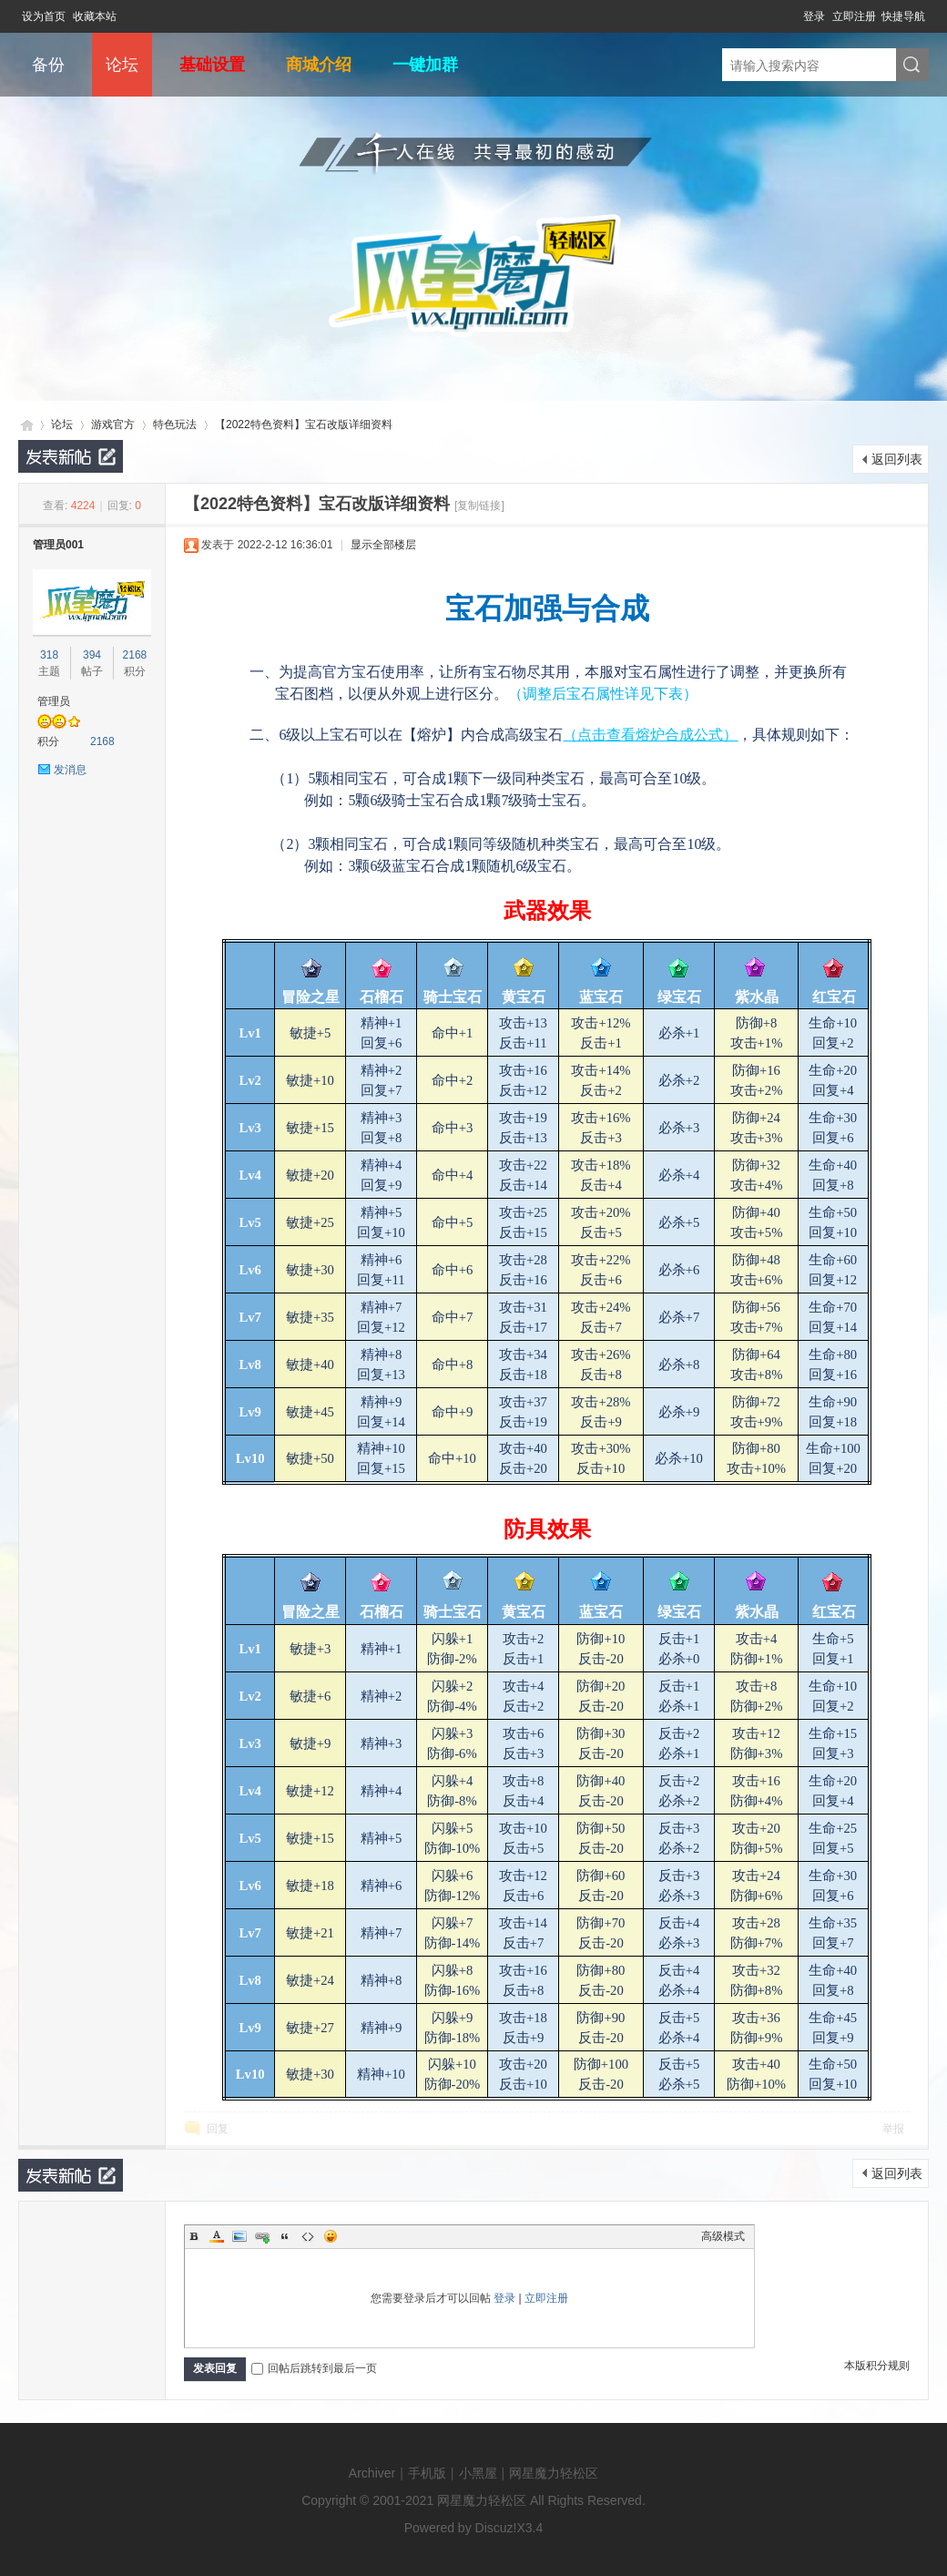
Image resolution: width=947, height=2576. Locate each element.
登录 (814, 16)
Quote (285, 2236)
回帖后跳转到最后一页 (314, 2368)
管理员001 (58, 544)
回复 (218, 2128)
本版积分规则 (877, 2365)
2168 (135, 655)
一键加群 (425, 65)
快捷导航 (903, 16)
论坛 (122, 65)
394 (92, 655)
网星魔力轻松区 (25, 425)
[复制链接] (479, 505)
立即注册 (854, 16)
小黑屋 (478, 2473)
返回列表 (896, 459)
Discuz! (496, 2527)
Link (262, 2236)
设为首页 (44, 16)
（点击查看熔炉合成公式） (650, 734)
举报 (893, 2128)
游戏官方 (113, 424)
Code (308, 2236)
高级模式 (723, 2236)
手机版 (427, 2473)
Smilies (330, 2236)
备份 (48, 65)
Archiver (372, 2473)
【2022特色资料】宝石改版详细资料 (303, 424)
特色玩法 (175, 424)
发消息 (70, 769)
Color (217, 2236)
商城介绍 (318, 65)
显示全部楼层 (383, 544)
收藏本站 (95, 16)
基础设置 (212, 65)
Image (239, 2236)
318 (49, 655)
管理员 (53, 701)
